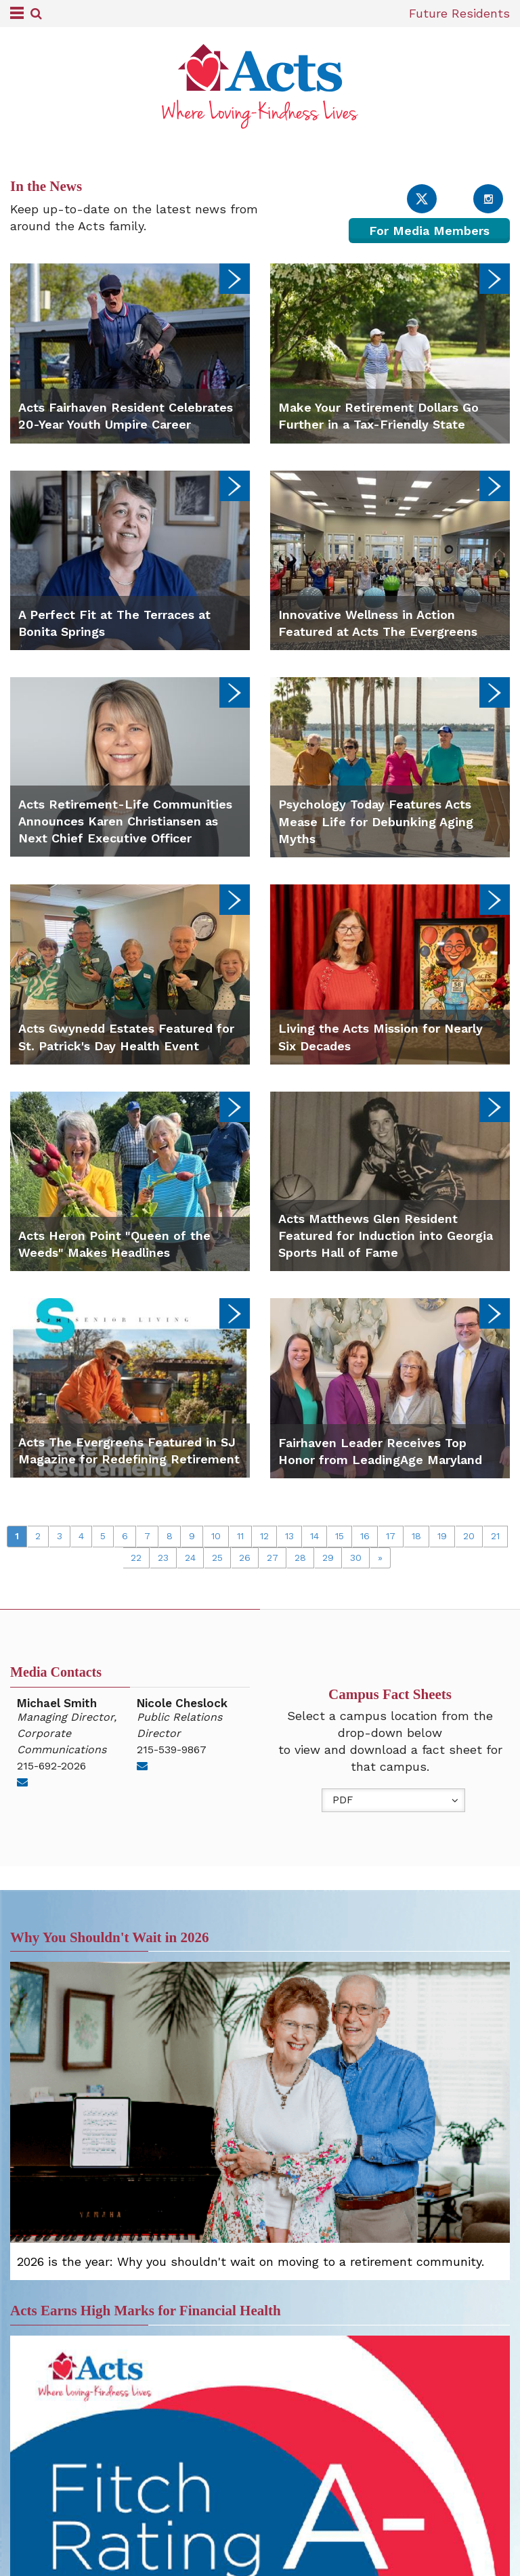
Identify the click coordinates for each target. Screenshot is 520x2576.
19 (442, 1535)
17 (390, 1535)
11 (240, 1535)
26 (245, 1557)
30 (356, 1557)
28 (300, 1557)
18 (416, 1535)
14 (314, 1535)
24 (190, 1557)
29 (328, 1557)
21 (495, 1535)
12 (264, 1535)
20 (469, 1535)
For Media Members (429, 230)
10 (216, 1535)
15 (339, 1535)
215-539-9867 (172, 1749)
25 (217, 1557)
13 (289, 1535)
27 (272, 1557)
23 (163, 1557)
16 (365, 1535)
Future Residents (459, 13)
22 (136, 1557)
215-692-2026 (51, 1765)
